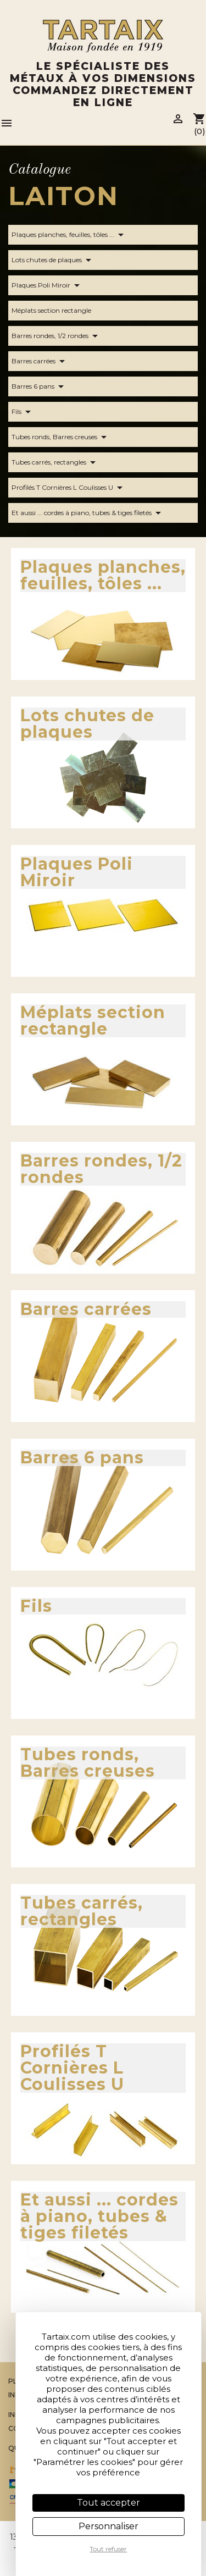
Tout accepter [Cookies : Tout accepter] (108, 2502)
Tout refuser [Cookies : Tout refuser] (108, 2549)
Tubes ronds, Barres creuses (61, 437)
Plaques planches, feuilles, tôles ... (69, 234)
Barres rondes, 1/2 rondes (57, 335)
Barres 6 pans (40, 386)
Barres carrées (40, 361)
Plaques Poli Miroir (47, 285)
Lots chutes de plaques (53, 260)
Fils (23, 411)
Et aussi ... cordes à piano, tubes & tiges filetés (88, 512)
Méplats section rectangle (58, 310)
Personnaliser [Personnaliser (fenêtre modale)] (108, 2526)
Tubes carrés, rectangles (55, 462)
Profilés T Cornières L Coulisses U (69, 487)
